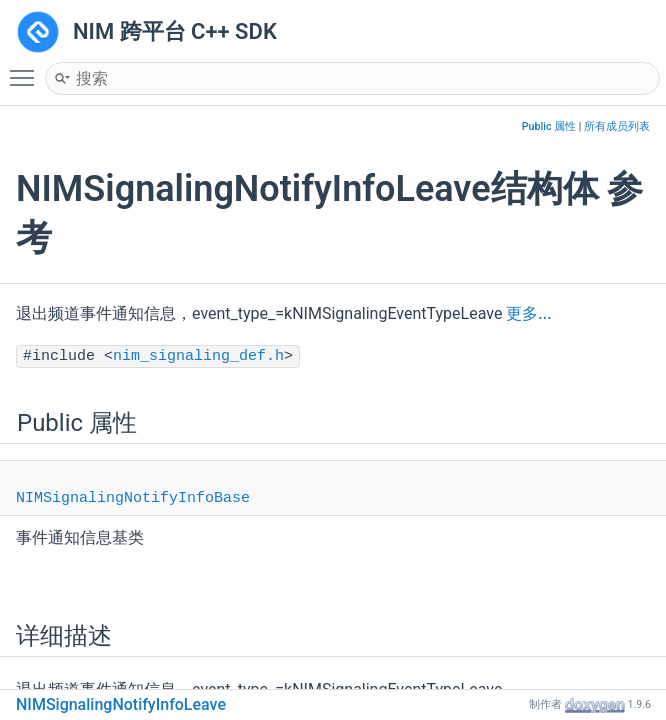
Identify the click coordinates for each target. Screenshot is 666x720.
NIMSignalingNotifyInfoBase (133, 498)
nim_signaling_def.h (198, 356)
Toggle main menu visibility (27, 69)
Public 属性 (549, 126)
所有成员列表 (617, 126)
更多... (528, 313)
